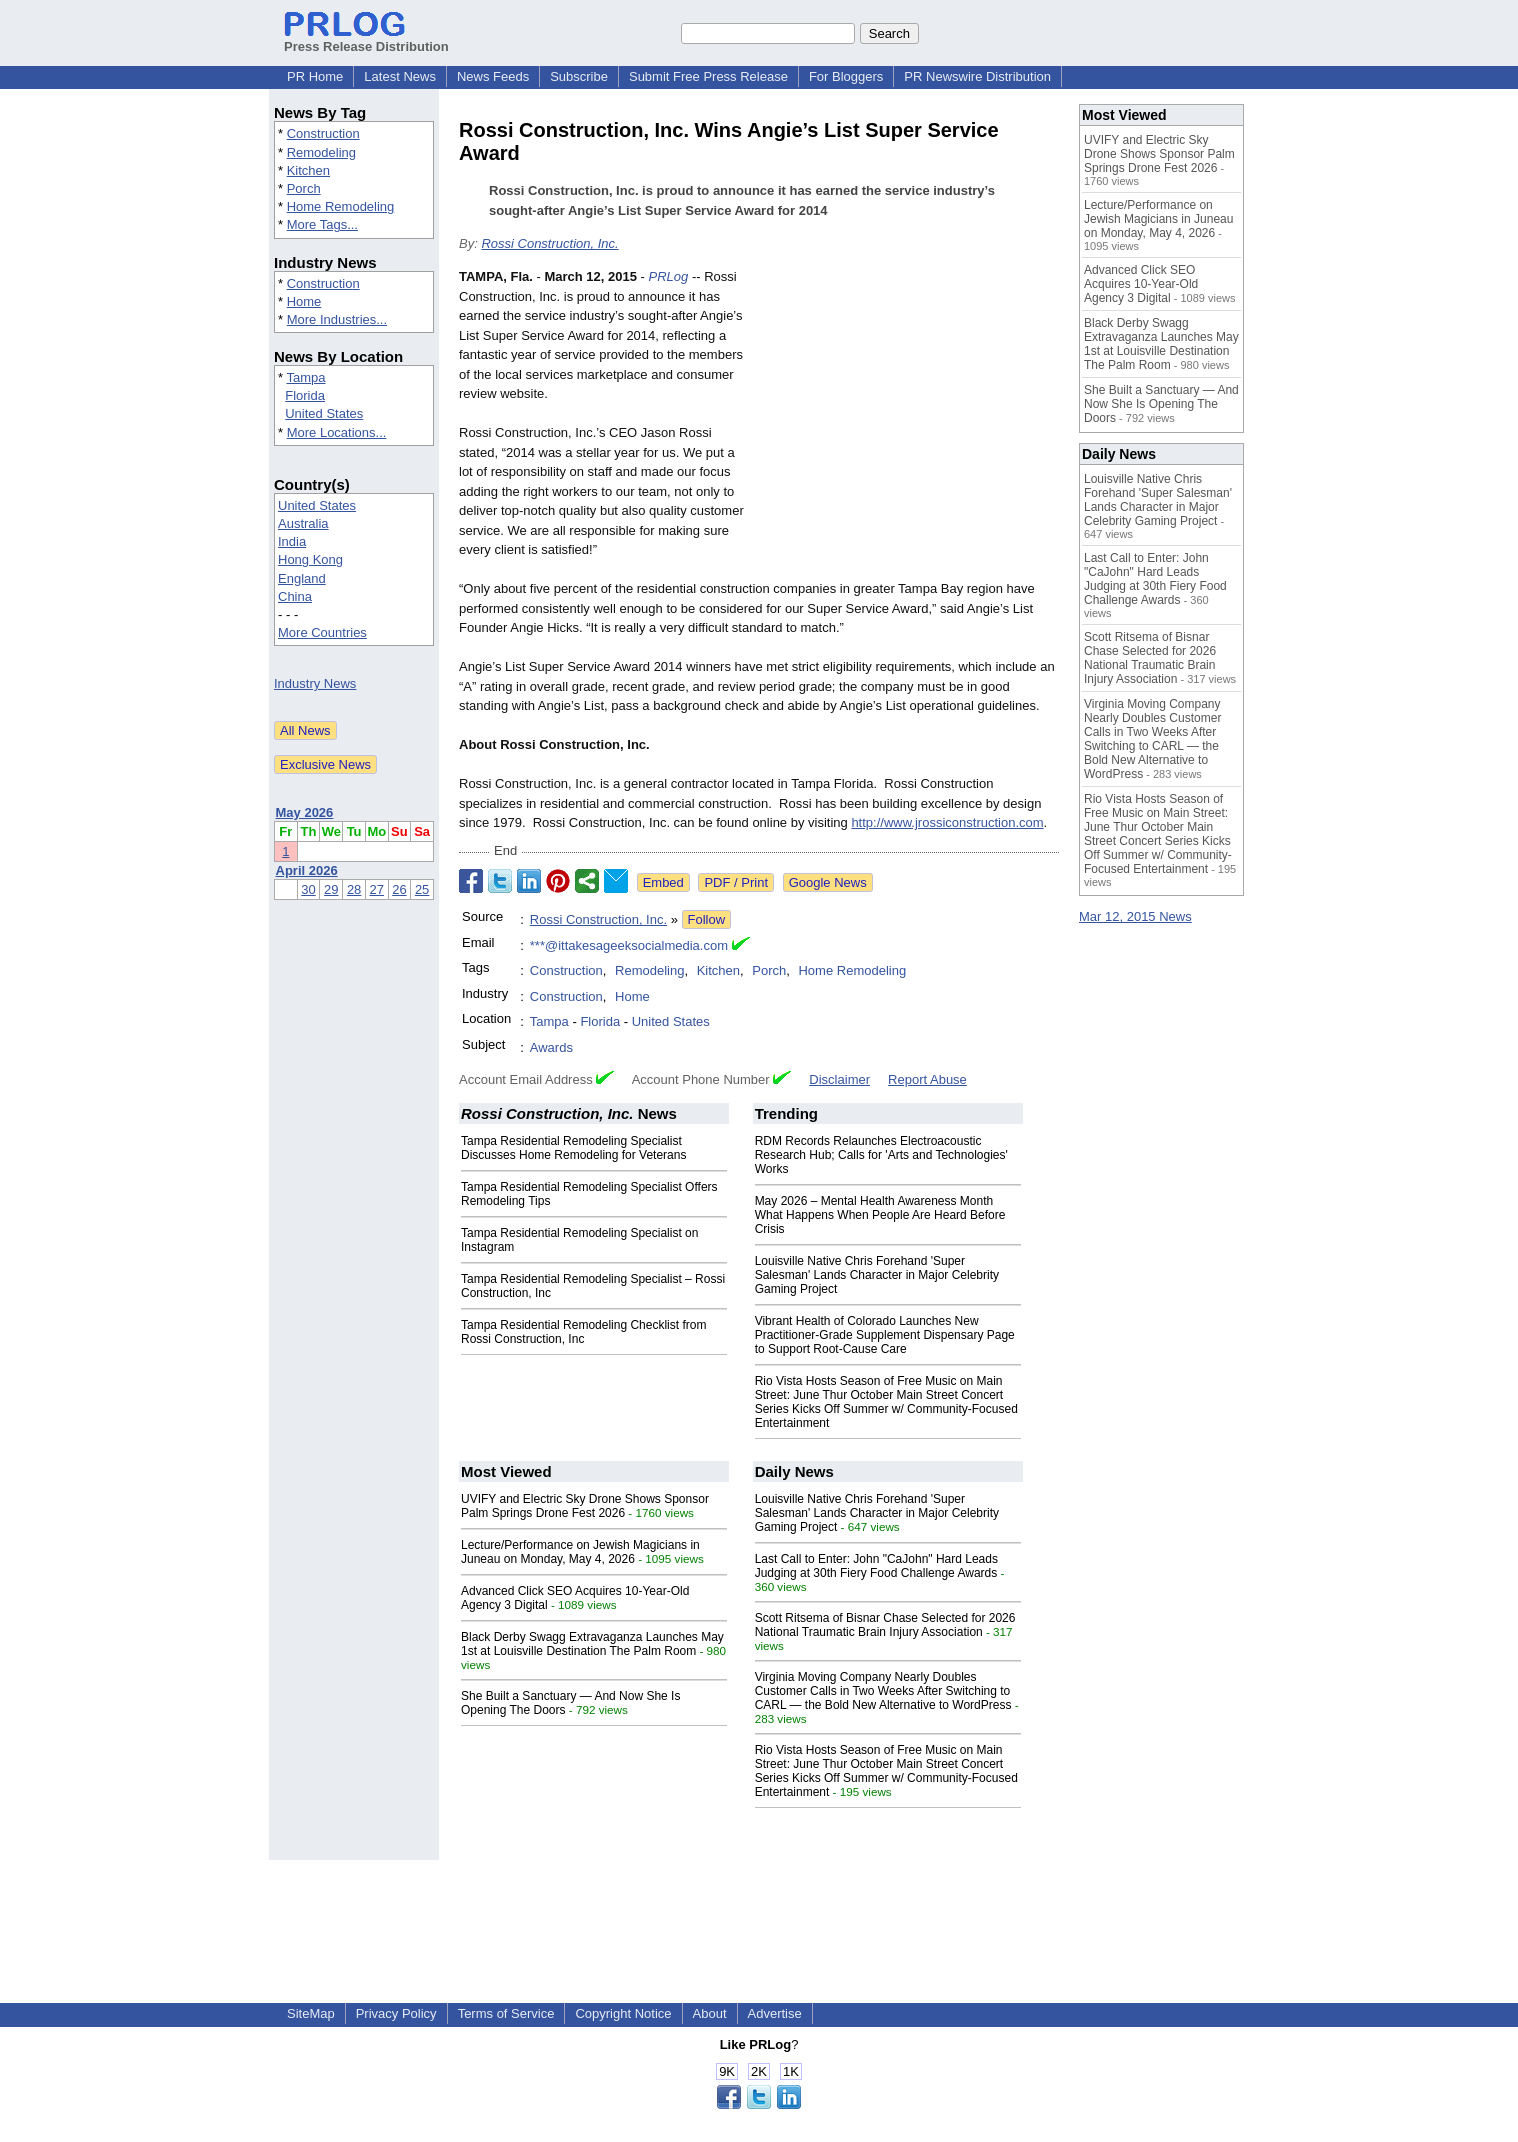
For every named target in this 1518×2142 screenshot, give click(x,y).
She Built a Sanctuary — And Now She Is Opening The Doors (1161, 404)
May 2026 (305, 812)
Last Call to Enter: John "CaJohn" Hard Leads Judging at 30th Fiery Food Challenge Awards (876, 1566)
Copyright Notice (623, 2013)
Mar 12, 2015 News (1135, 916)
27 (377, 889)
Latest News (400, 76)
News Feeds (493, 76)
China (295, 596)
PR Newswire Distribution (977, 76)
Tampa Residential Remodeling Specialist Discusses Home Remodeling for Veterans (573, 1148)
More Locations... (337, 432)
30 (308, 889)
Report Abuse (927, 1079)
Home (304, 301)
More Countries (322, 632)
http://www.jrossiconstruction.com (947, 822)
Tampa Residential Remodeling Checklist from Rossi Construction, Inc (583, 1332)
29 (331, 889)
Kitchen (308, 170)
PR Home (315, 76)
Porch (304, 188)
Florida (305, 395)
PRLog (669, 276)
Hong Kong (310, 559)
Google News (828, 882)
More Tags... (322, 224)
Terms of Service (506, 2013)
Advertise (775, 2013)
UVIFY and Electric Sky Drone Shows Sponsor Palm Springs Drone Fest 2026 (585, 1506)
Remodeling (321, 152)
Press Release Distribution (366, 39)
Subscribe (579, 76)
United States (324, 413)
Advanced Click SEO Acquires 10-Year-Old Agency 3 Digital (1141, 284)
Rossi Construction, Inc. (549, 243)
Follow (707, 919)
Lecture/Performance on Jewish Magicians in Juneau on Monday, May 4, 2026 (580, 1552)
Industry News (315, 683)
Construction (323, 133)
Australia (303, 523)
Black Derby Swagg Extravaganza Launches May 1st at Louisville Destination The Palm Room (592, 1644)
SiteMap (311, 2013)
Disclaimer (839, 1079)
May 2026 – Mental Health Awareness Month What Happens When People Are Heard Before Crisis (880, 1215)
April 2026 (307, 870)
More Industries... (337, 319)
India (292, 541)
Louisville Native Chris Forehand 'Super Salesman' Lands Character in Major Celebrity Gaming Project (877, 1275)
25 (422, 889)
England (302, 578)
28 (354, 889)
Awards (551, 1047)
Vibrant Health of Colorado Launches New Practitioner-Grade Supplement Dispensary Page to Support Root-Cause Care (885, 1335)
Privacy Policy (396, 2013)
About (710, 2013)
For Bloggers (846, 76)
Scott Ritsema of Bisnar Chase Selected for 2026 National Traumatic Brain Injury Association (885, 1625)
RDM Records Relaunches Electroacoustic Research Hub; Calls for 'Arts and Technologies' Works (881, 1155)
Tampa (305, 377)
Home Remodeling (341, 206)
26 (399, 889)
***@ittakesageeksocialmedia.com (629, 945)
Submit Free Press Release (708, 76)
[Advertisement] (909, 414)
